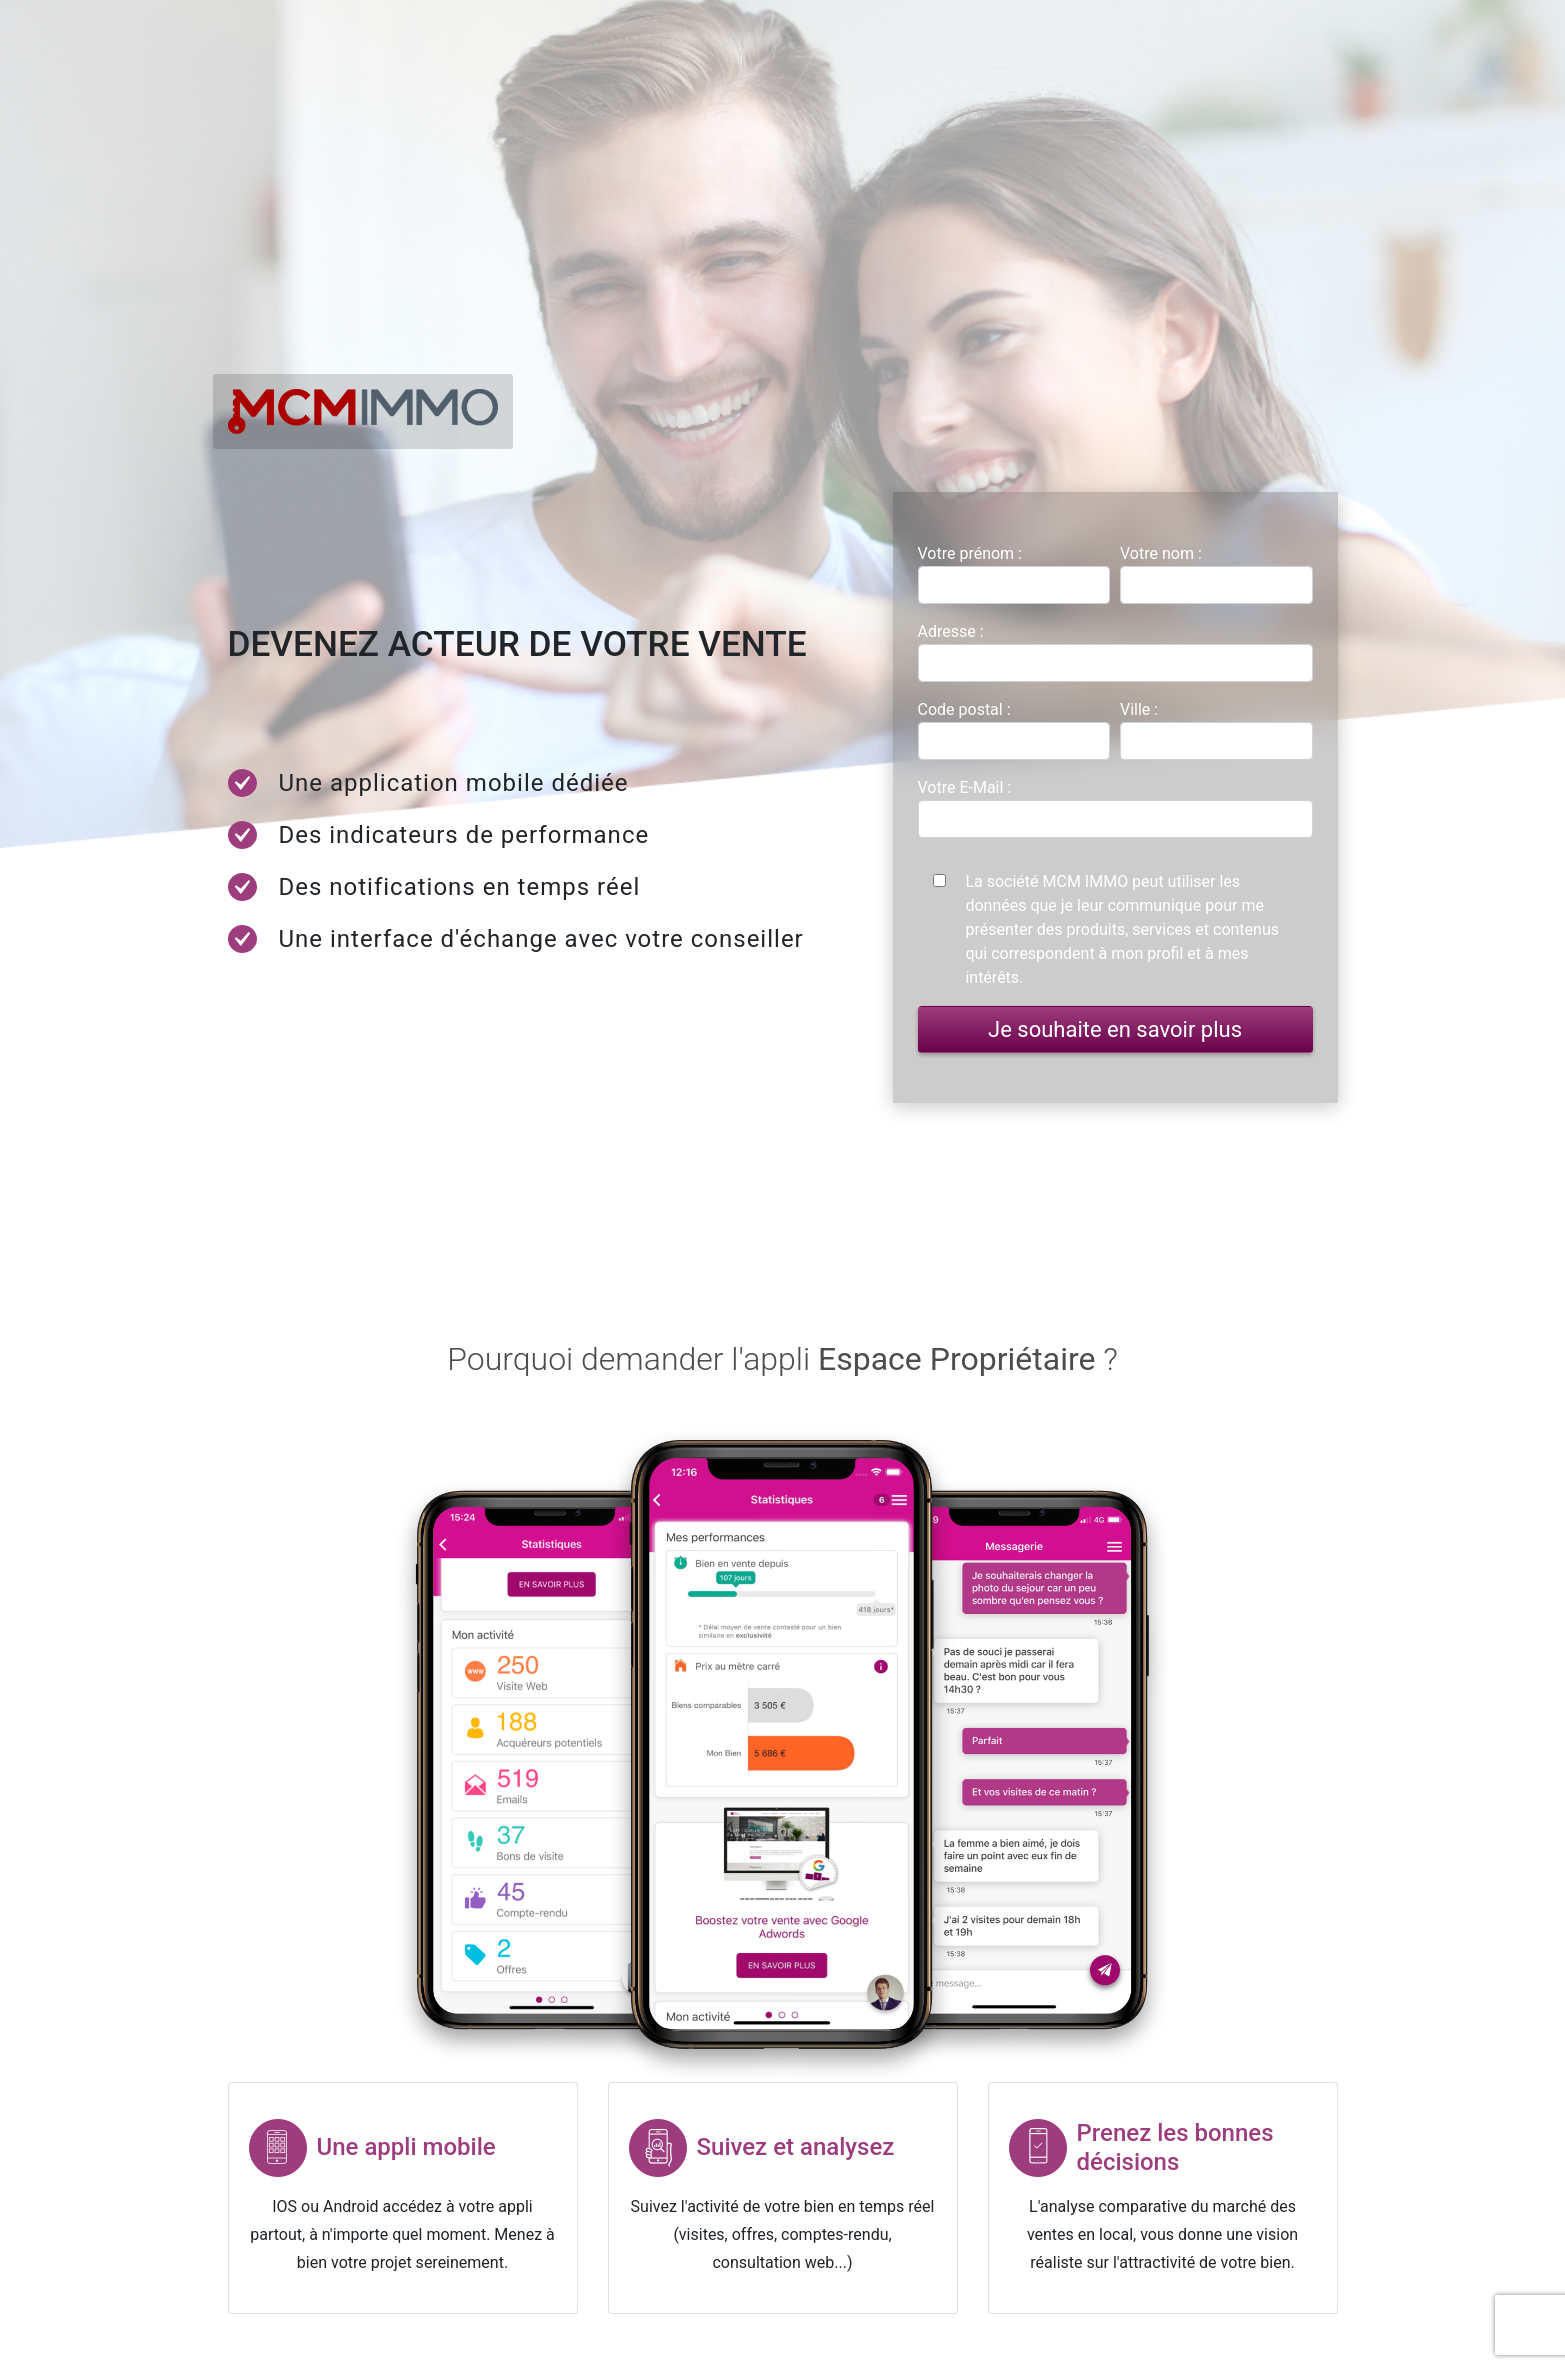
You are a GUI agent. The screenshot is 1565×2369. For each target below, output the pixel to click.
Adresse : (951, 631)
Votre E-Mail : (965, 787)
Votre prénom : (970, 553)
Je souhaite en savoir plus (1115, 1029)
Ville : (1139, 709)
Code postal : (964, 709)
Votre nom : (1161, 553)
